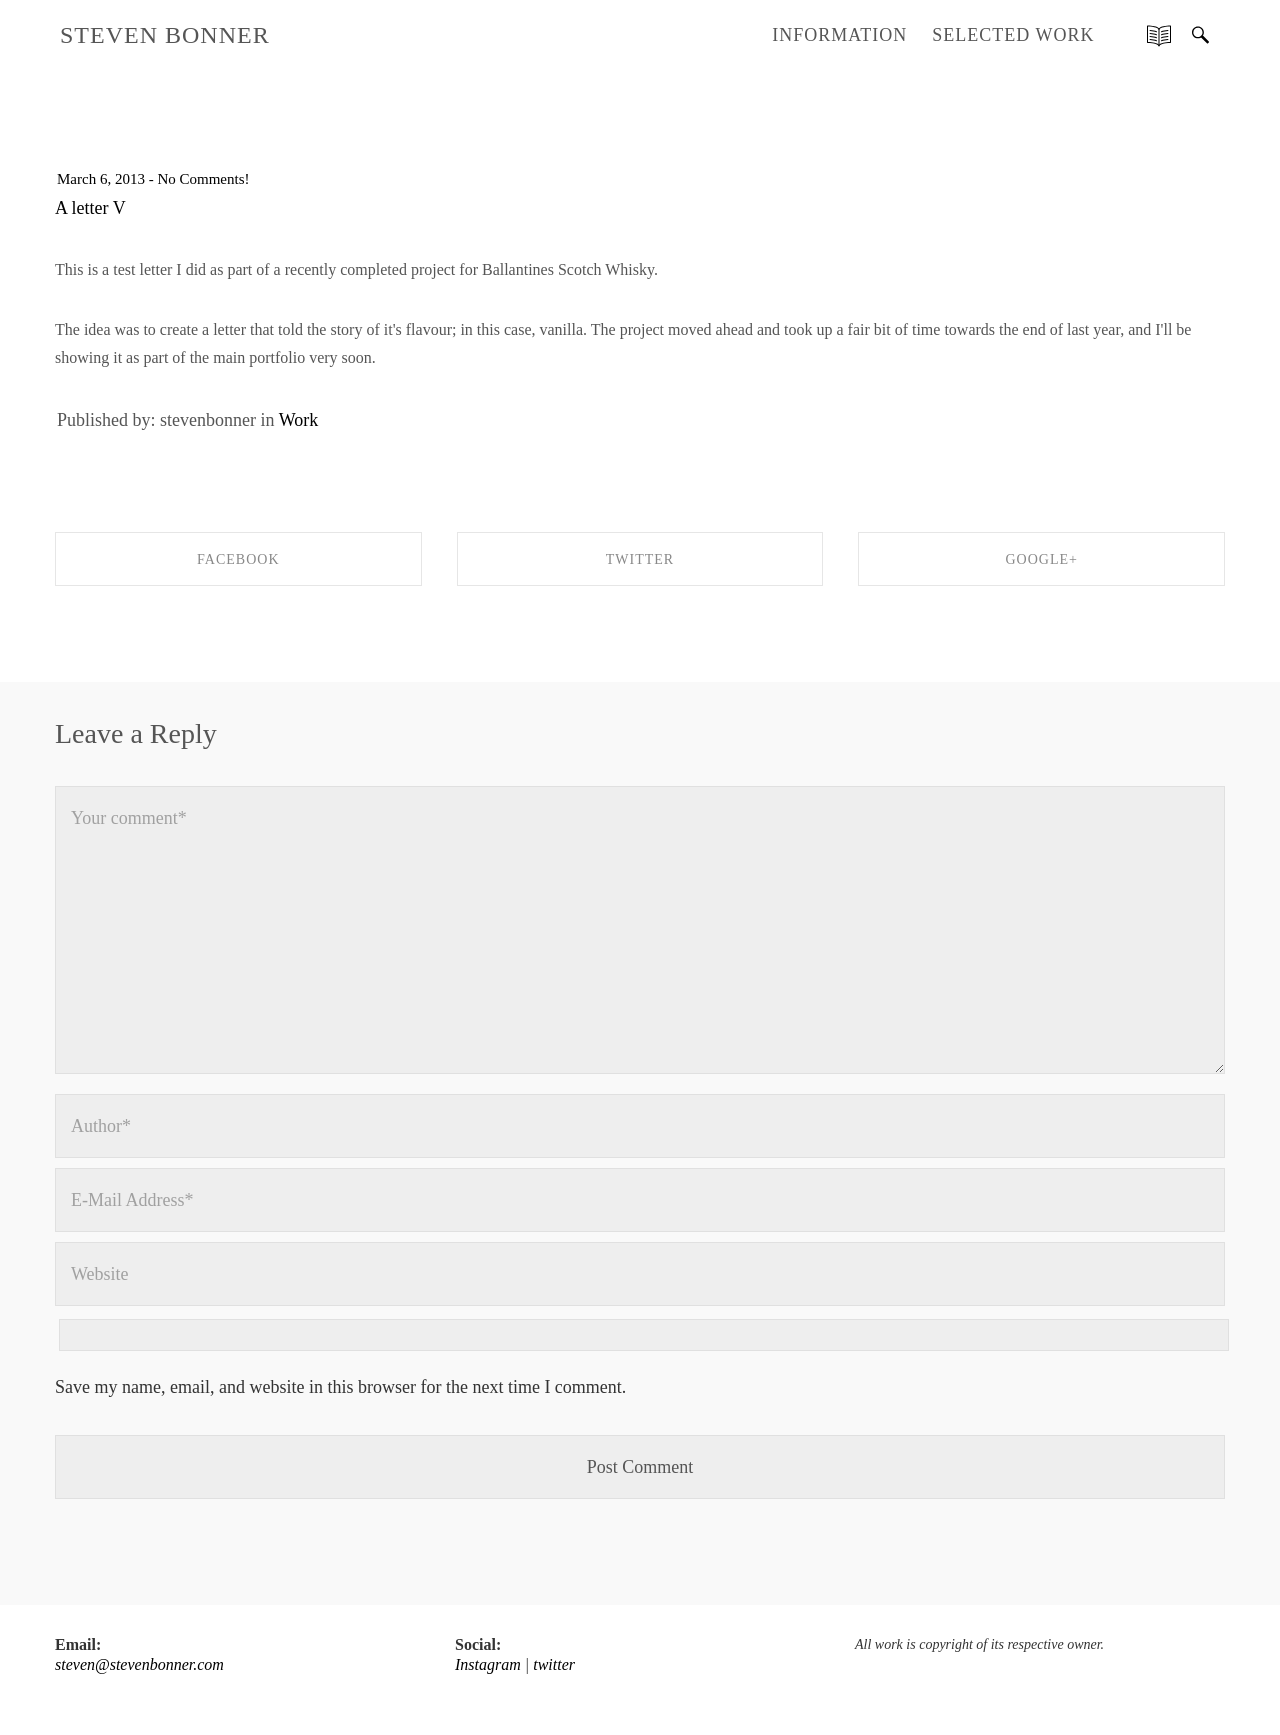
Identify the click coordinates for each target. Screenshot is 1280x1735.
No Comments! (203, 179)
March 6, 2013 (101, 179)
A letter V (90, 208)
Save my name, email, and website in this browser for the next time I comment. (340, 1387)
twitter (554, 1664)
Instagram (488, 1664)
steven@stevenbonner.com (139, 1664)
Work (299, 420)
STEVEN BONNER (165, 35)
